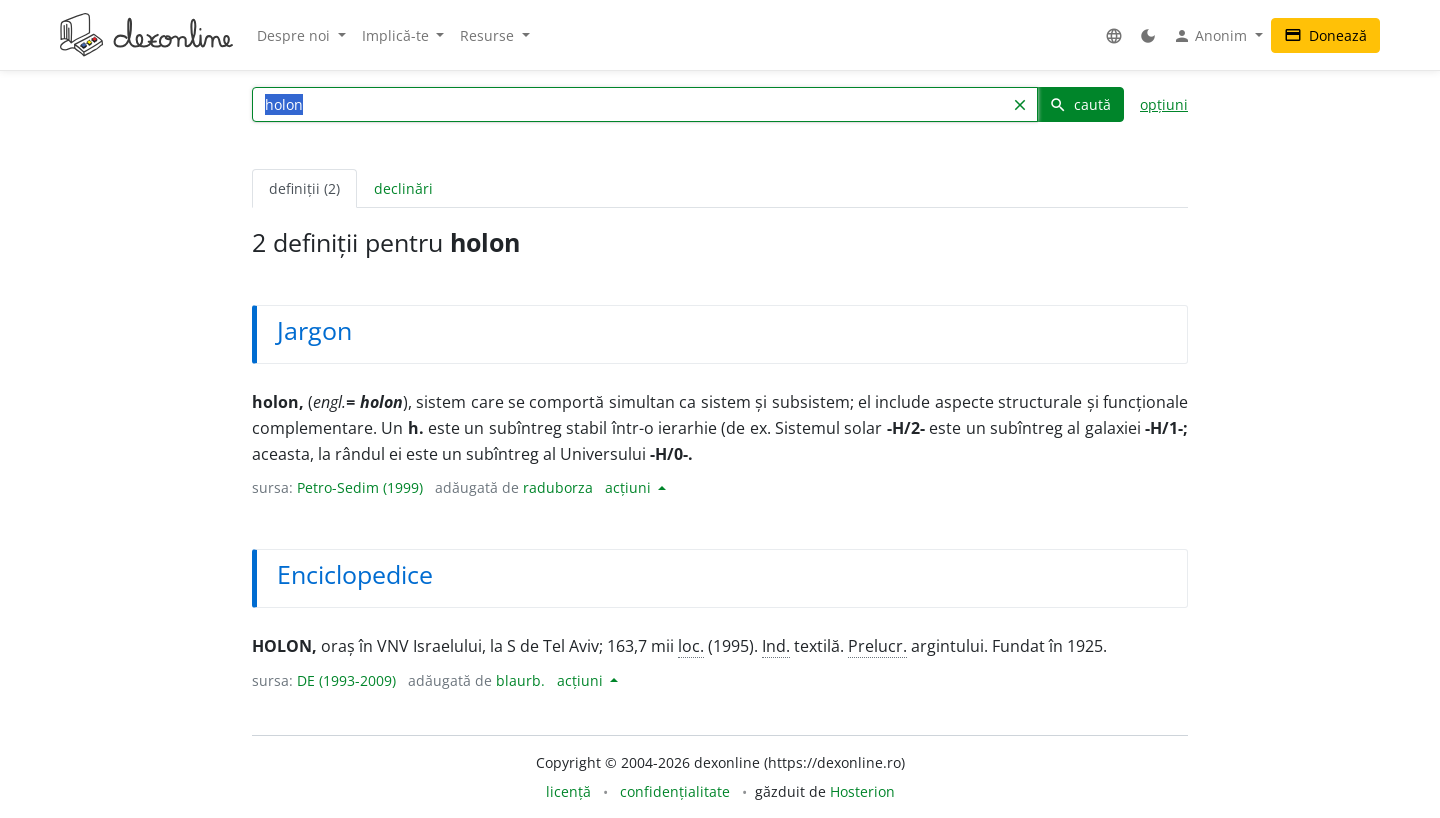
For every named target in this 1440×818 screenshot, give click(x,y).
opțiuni (1164, 104)
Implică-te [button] (397, 35)
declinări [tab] (403, 188)
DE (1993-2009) (346, 680)
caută (1080, 104)
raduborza (558, 487)
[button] (1114, 35)
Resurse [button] (489, 35)
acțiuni (630, 487)
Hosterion (862, 791)
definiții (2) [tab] (304, 188)
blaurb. (520, 680)
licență (568, 791)
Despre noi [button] (295, 35)
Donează (1325, 35)
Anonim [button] (1212, 36)
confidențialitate (675, 791)
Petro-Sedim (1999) (360, 487)
